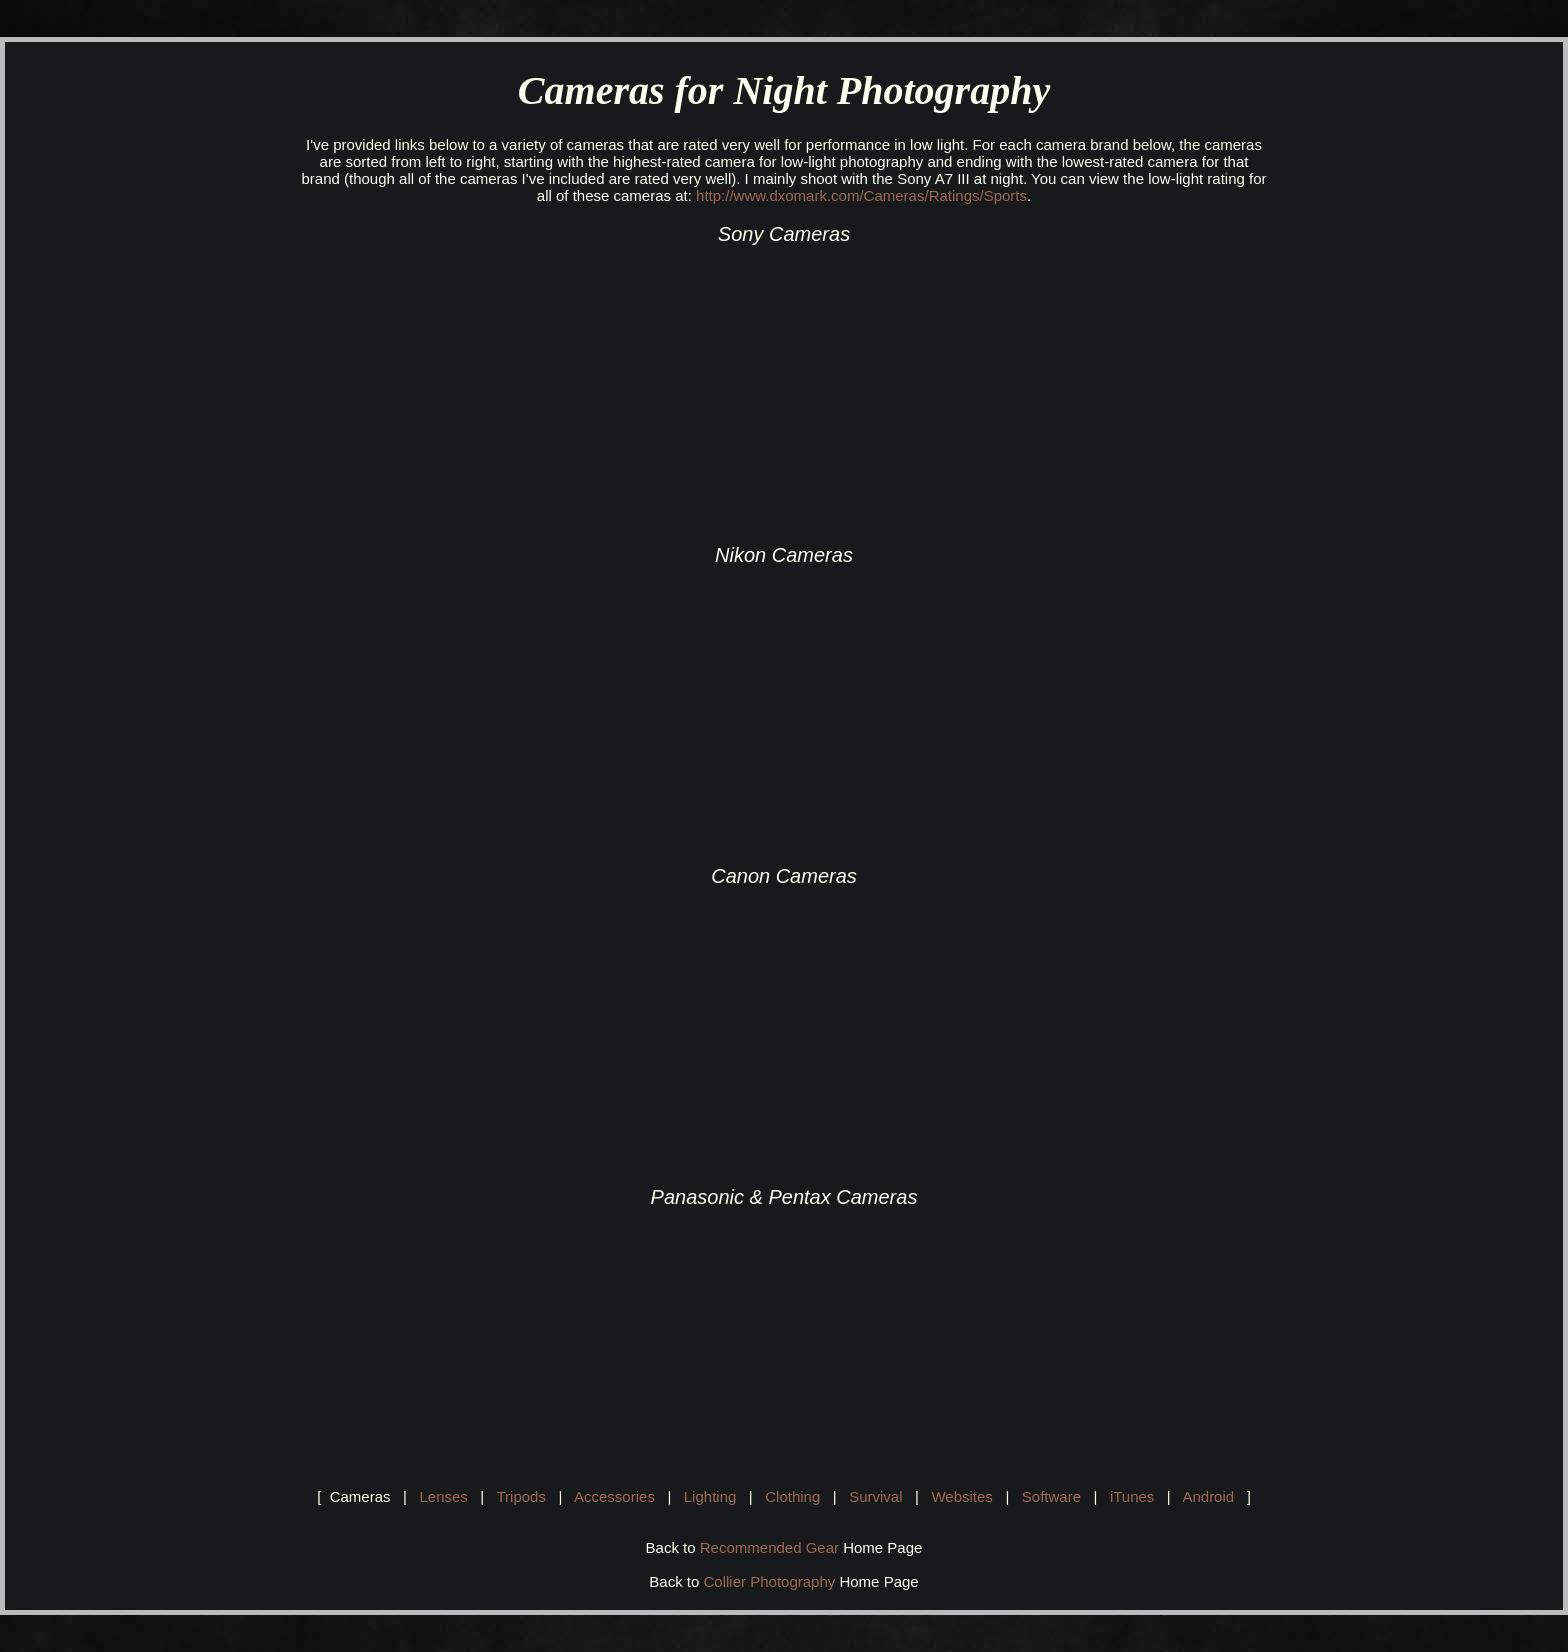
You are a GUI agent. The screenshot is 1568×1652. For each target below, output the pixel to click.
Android (1208, 1496)
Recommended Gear (769, 1547)
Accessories (614, 1496)
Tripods (520, 1496)
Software (1051, 1496)
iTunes (1132, 1496)
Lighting (710, 1496)
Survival (875, 1496)
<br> (474, 385)
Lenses (443, 1496)
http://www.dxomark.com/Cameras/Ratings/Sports (861, 195)
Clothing (792, 1496)
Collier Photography (770, 1581)
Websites (961, 1496)
